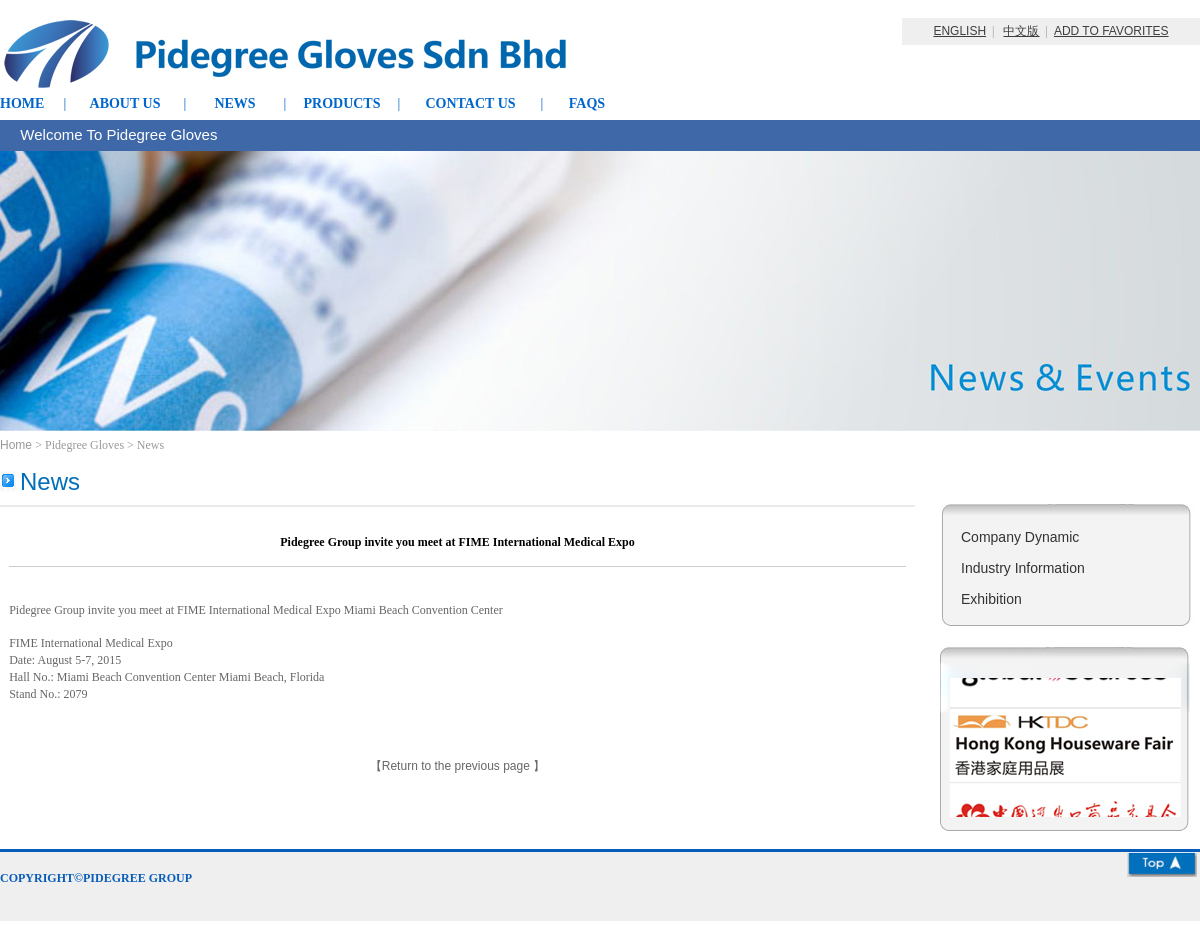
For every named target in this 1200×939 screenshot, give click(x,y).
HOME (22, 103)
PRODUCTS (341, 103)
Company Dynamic (1020, 537)
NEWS (234, 103)
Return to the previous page (457, 766)
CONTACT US (470, 103)
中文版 (1021, 31)
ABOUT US (125, 103)
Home (17, 445)
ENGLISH (959, 31)
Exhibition (991, 599)
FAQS (587, 103)
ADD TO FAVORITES (1111, 31)
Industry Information (1023, 568)
